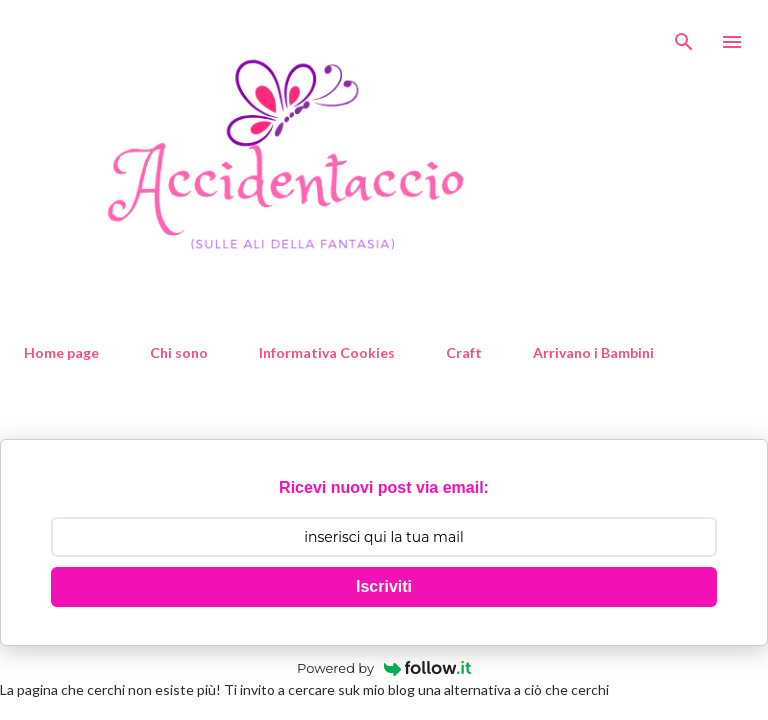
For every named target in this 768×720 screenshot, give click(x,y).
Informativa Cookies (327, 352)
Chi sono (179, 352)
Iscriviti (384, 586)
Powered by (384, 668)
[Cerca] (684, 36)
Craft (464, 352)
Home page (61, 352)
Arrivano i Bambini (593, 352)
